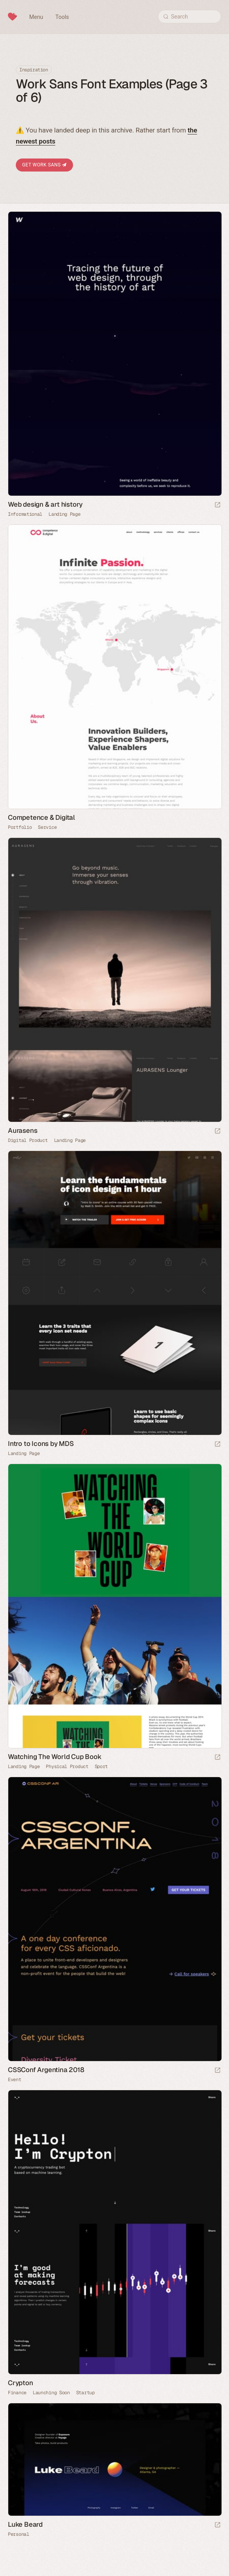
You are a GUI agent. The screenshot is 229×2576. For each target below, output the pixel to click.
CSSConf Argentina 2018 (46, 2069)
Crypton (20, 2382)
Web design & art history (45, 504)
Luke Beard (25, 2524)
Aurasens (22, 1130)
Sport (101, 1766)
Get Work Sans (44, 165)
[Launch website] (217, 505)
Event (14, 2079)
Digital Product (28, 1140)
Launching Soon (51, 2392)
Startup (85, 2392)
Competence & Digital (41, 817)
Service (47, 827)
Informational (25, 514)
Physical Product (67, 1766)
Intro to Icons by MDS (41, 1443)
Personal (18, 2534)
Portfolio (20, 827)
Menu (36, 17)
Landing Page (64, 514)
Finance (17, 2392)
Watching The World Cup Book (54, 1756)
